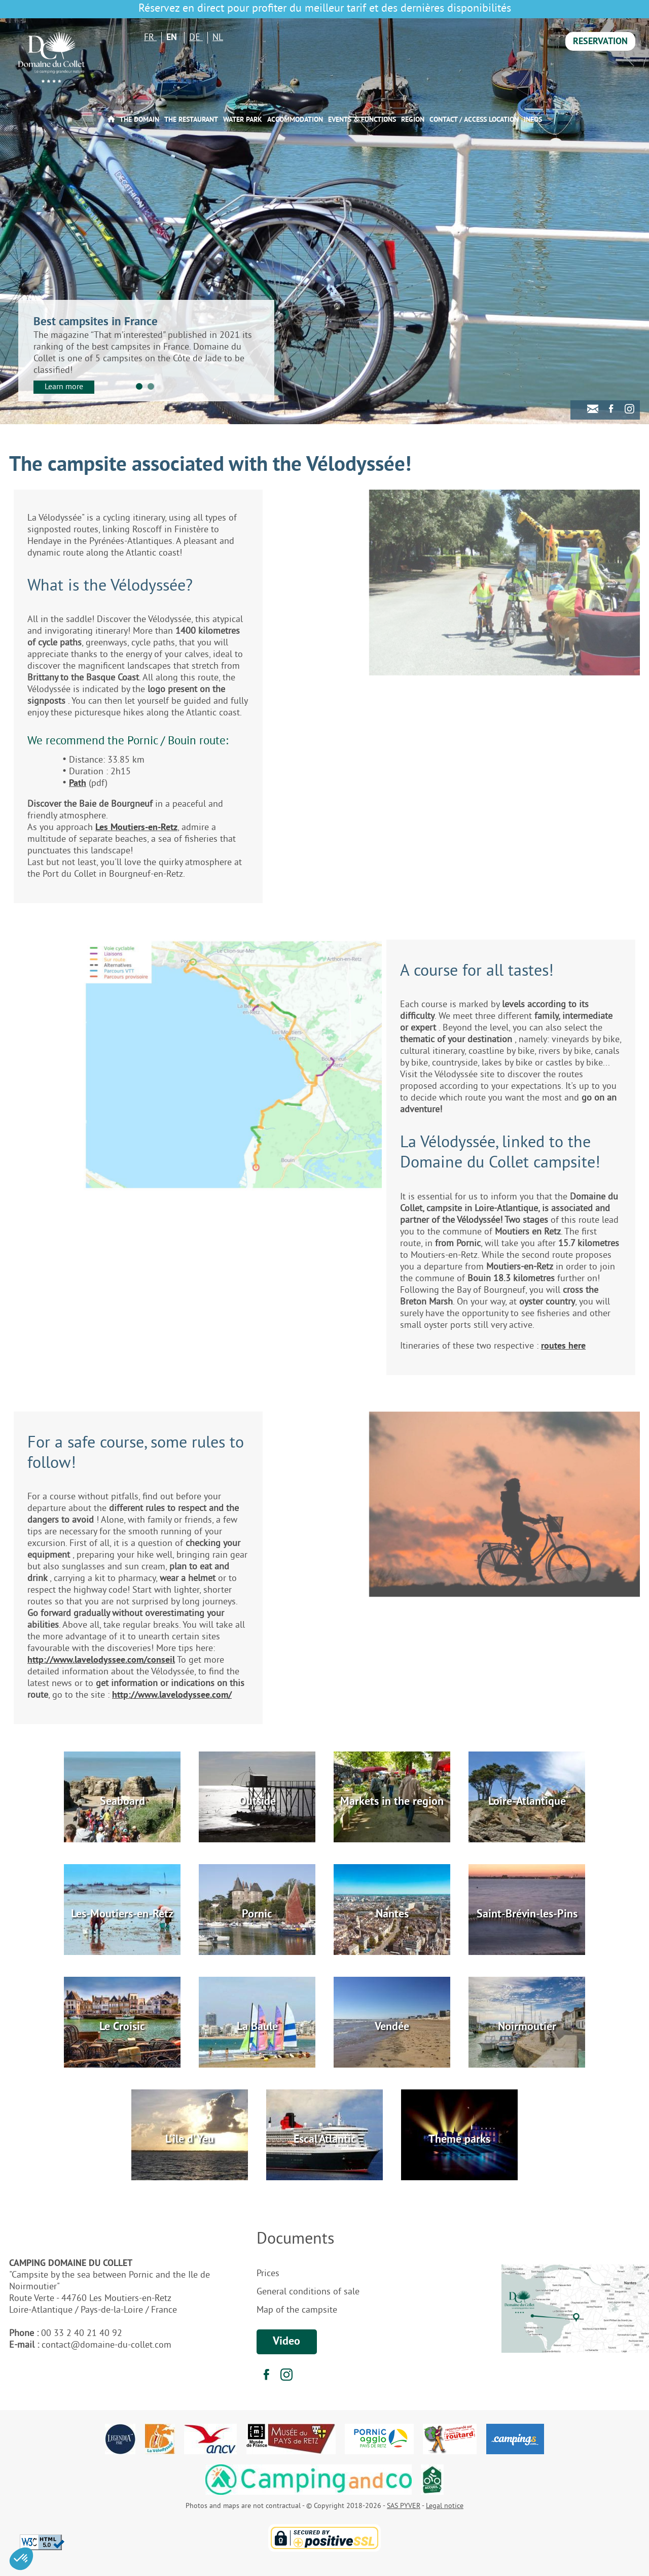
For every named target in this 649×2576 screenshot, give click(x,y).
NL (217, 38)
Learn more (64, 387)
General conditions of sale (308, 2292)
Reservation (600, 42)
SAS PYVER (403, 2506)
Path (77, 783)
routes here (563, 1346)
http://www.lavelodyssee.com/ (172, 1695)
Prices (268, 2274)
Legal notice (444, 2506)
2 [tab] (151, 386)
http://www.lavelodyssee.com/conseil (101, 1660)
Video (286, 2342)
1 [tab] (139, 386)
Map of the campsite (297, 2310)
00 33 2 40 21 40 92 (81, 2334)
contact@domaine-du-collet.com (106, 2345)
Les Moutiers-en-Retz (136, 828)
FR (150, 38)
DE (196, 38)
